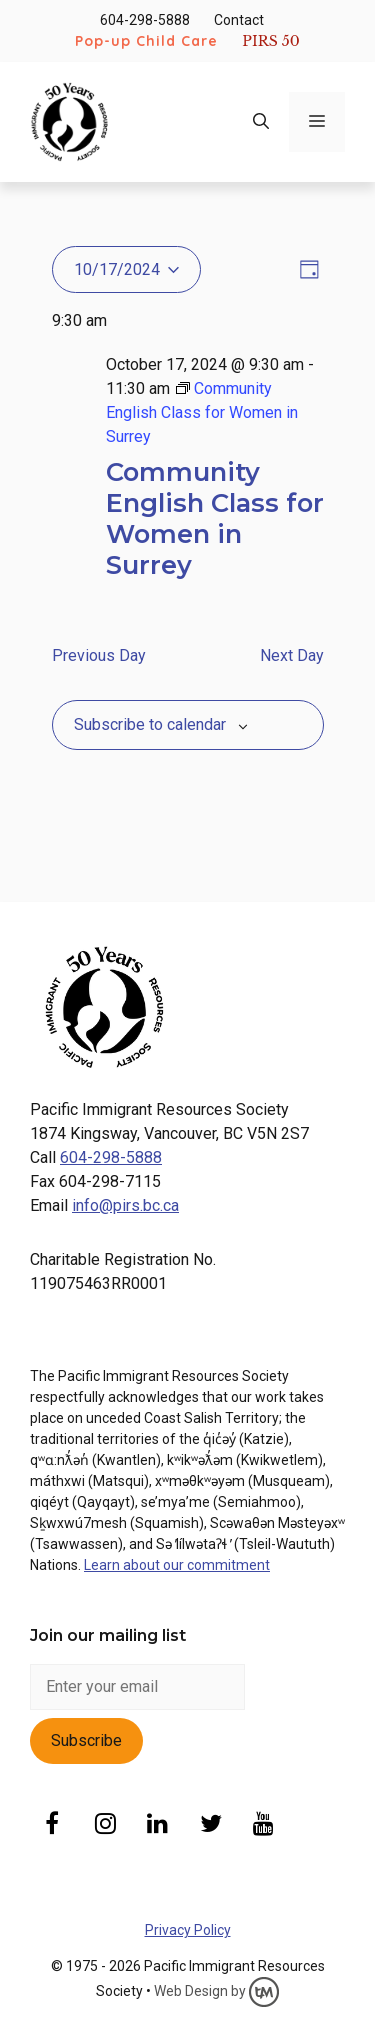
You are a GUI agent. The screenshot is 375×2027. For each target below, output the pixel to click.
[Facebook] (52, 1825)
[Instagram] (105, 1825)
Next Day (292, 655)
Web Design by (216, 1991)
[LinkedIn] (158, 1825)
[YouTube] (263, 1825)
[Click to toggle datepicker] (127, 269)
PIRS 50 (270, 41)
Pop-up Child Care (146, 41)
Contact (239, 20)
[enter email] (137, 1687)
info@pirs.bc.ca (125, 1205)
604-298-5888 (145, 20)
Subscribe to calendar (150, 724)
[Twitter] (210, 1825)
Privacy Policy (188, 1930)
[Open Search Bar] (261, 122)
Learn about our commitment (177, 1565)
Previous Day (99, 655)
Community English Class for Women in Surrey (215, 517)
